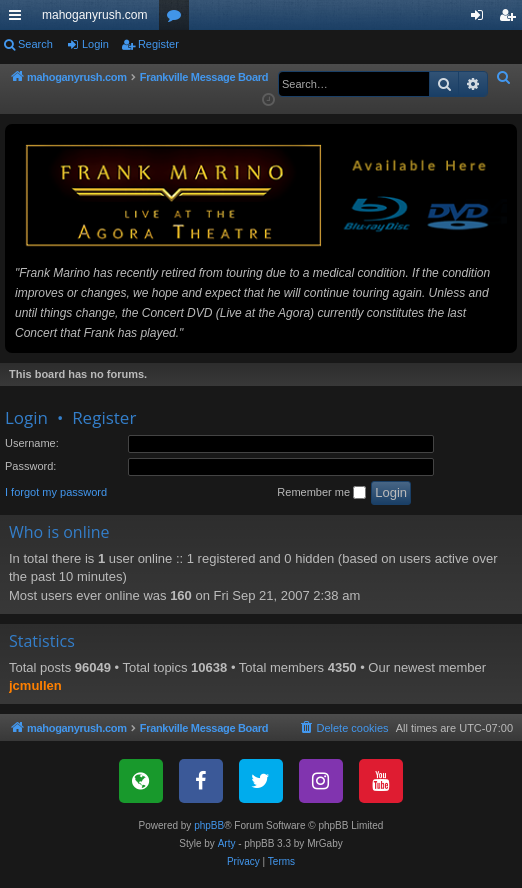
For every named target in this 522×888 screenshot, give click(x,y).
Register (158, 44)
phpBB (209, 832)
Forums (178, 19)
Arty (227, 850)
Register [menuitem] (511, 19)
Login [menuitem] (481, 19)
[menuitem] (504, 78)
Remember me (321, 500)
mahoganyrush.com (94, 15)
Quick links (19, 19)
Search (35, 44)
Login (95, 44)
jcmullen (35, 692)
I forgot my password (56, 499)
